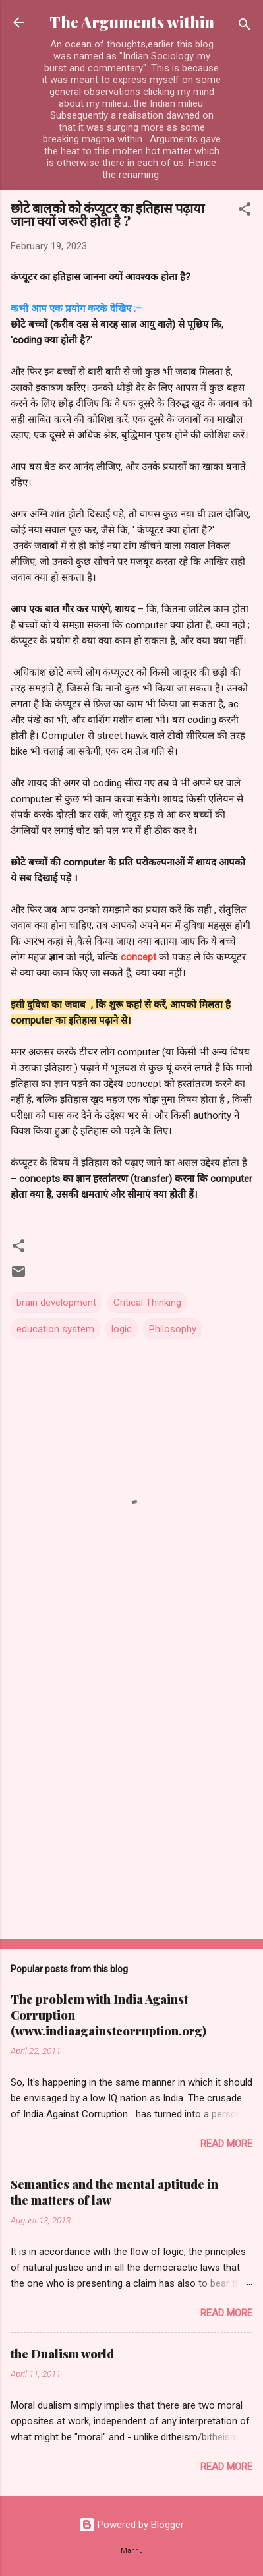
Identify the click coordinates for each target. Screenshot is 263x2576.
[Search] (244, 27)
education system (55, 1329)
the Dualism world (62, 2354)
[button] (244, 211)
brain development (56, 1302)
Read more (226, 2144)
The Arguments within (131, 22)
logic (121, 1329)
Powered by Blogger (131, 2525)
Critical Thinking (147, 1302)
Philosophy (172, 1329)
